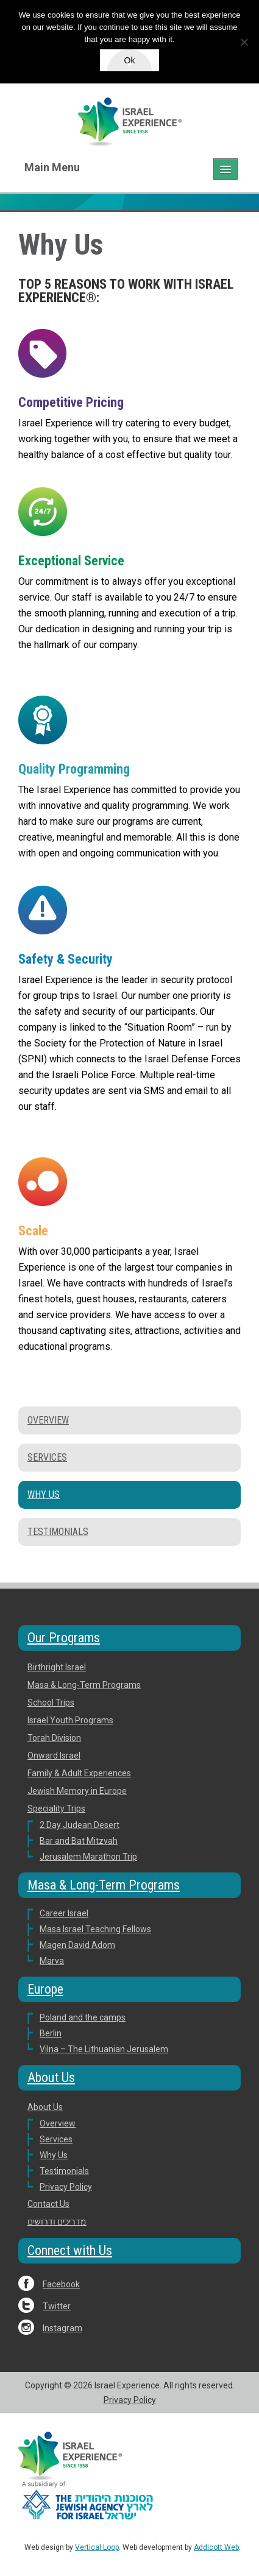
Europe (45, 1989)
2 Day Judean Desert (79, 1825)
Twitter (57, 2306)
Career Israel (64, 1913)
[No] (244, 42)
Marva (52, 1961)
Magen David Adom (77, 1945)
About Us (51, 2077)
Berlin (51, 2033)
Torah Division (54, 1738)
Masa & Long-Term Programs (84, 1685)
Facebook (61, 2284)
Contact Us (48, 2204)
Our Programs (63, 1637)
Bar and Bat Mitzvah (79, 1841)
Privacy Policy (66, 2187)
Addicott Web (216, 2547)
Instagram (62, 2328)
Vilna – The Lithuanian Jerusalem (104, 2049)
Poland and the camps (83, 2017)
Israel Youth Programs (70, 1720)
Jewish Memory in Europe (77, 1791)
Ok (129, 60)
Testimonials (57, 1531)
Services (47, 1457)
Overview (48, 1420)
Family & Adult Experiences (79, 1773)
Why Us (43, 1494)
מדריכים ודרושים (57, 2221)
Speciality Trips (56, 1808)
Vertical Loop (97, 2547)
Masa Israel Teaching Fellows (95, 1929)
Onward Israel (53, 1755)
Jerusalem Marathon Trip (88, 1856)
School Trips (50, 1702)
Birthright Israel (56, 1667)
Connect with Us (69, 2250)
